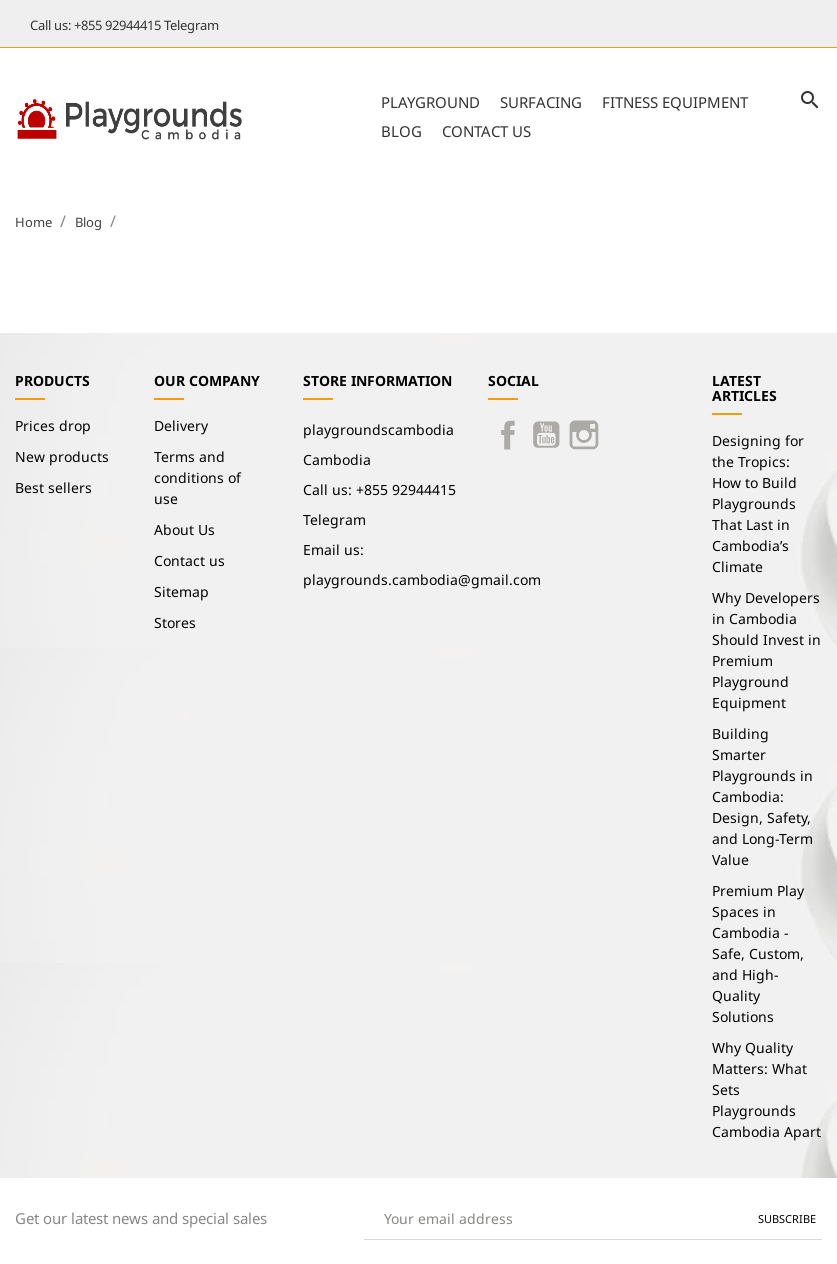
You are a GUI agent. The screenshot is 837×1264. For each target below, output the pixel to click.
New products (62, 456)
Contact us (486, 131)
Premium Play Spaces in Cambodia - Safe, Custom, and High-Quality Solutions (758, 953)
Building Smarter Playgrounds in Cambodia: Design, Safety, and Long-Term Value (762, 796)
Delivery (181, 425)
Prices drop (53, 425)
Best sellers (53, 487)
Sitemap (181, 591)
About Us (184, 529)
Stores (175, 622)
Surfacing (541, 102)
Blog (401, 131)
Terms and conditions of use (197, 477)
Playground (430, 102)
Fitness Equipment (675, 102)
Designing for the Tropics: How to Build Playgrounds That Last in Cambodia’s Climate (758, 503)
